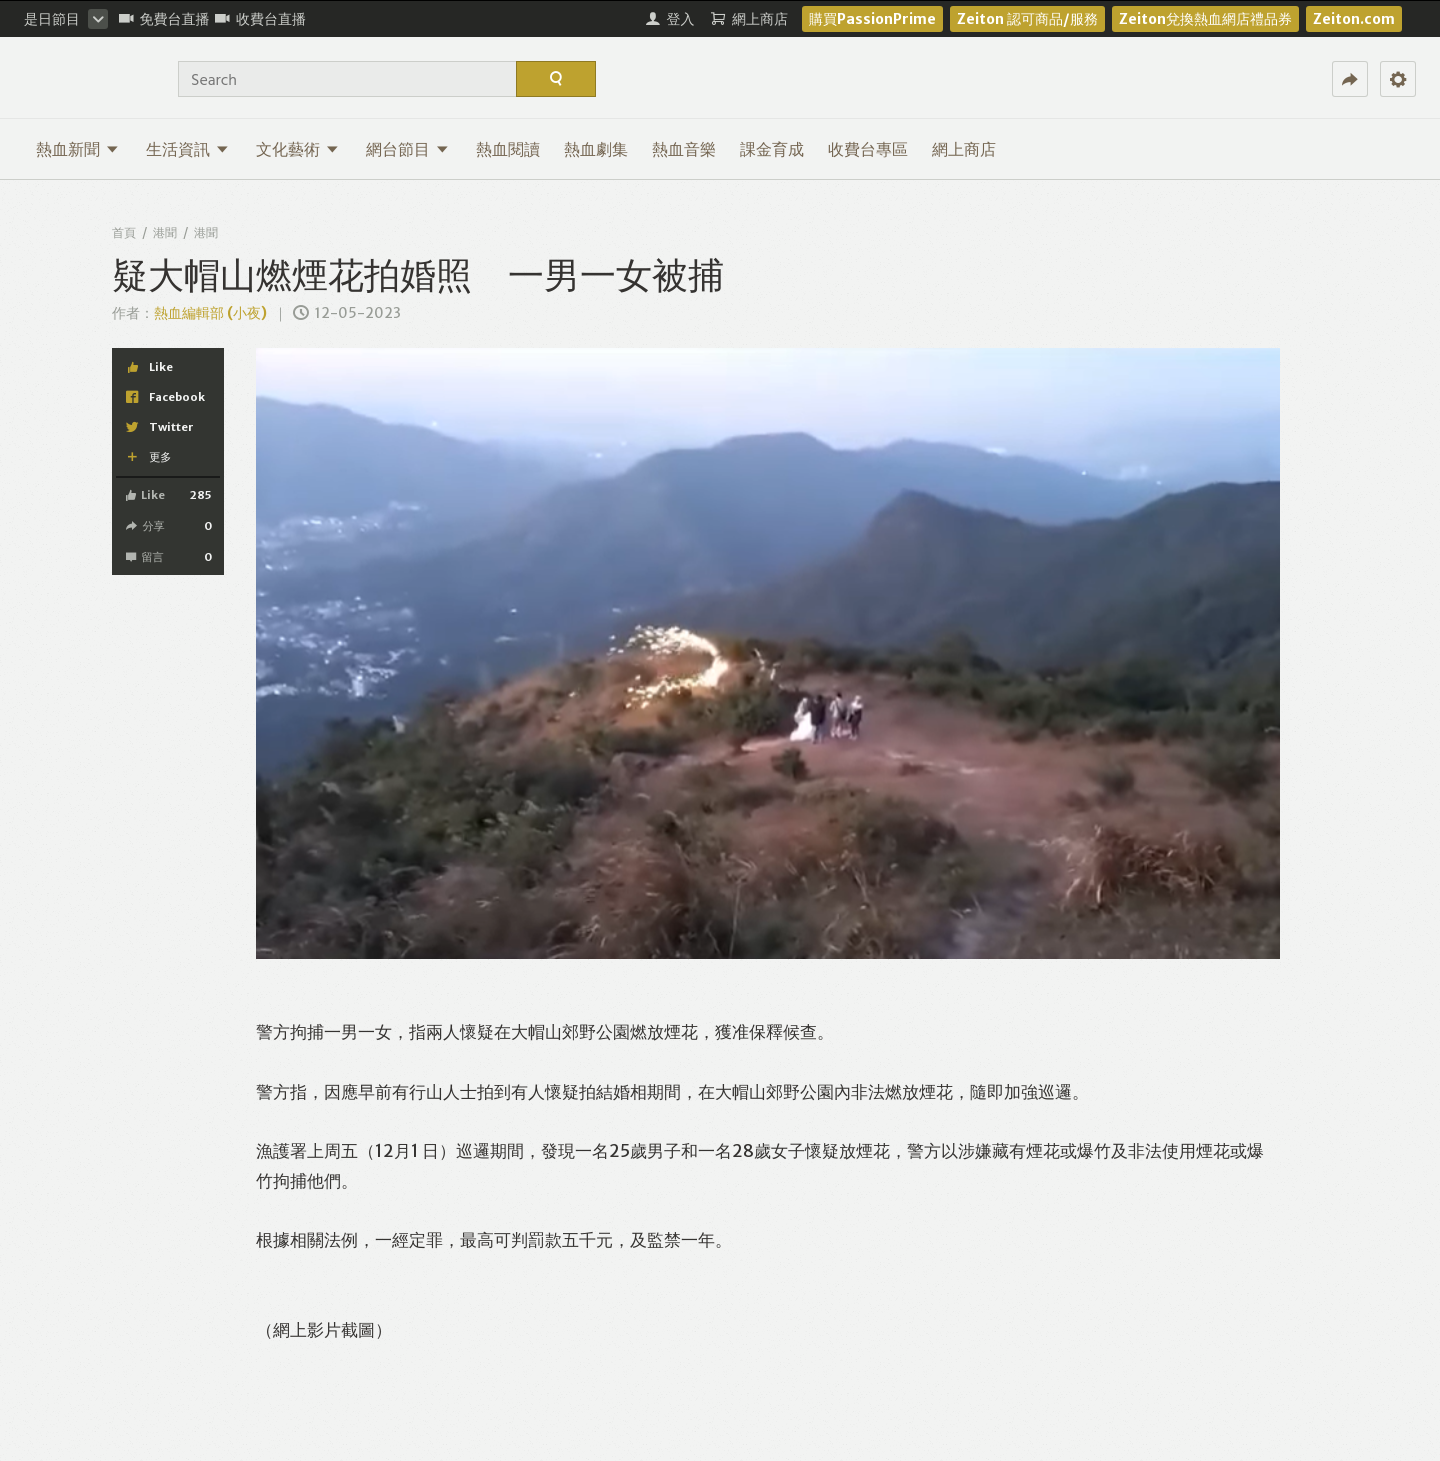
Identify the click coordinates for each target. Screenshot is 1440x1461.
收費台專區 (868, 149)
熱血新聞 (77, 149)
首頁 (124, 232)
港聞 (165, 232)
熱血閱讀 (508, 149)
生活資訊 (187, 149)
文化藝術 (297, 149)
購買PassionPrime (872, 19)
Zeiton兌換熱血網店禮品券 (1205, 19)
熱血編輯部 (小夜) (210, 313)
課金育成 (772, 149)
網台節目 (407, 149)
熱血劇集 (596, 149)
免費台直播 (164, 19)
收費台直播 (260, 19)
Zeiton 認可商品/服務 (1027, 19)
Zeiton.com (1354, 19)
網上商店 (964, 149)
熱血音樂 (684, 149)
